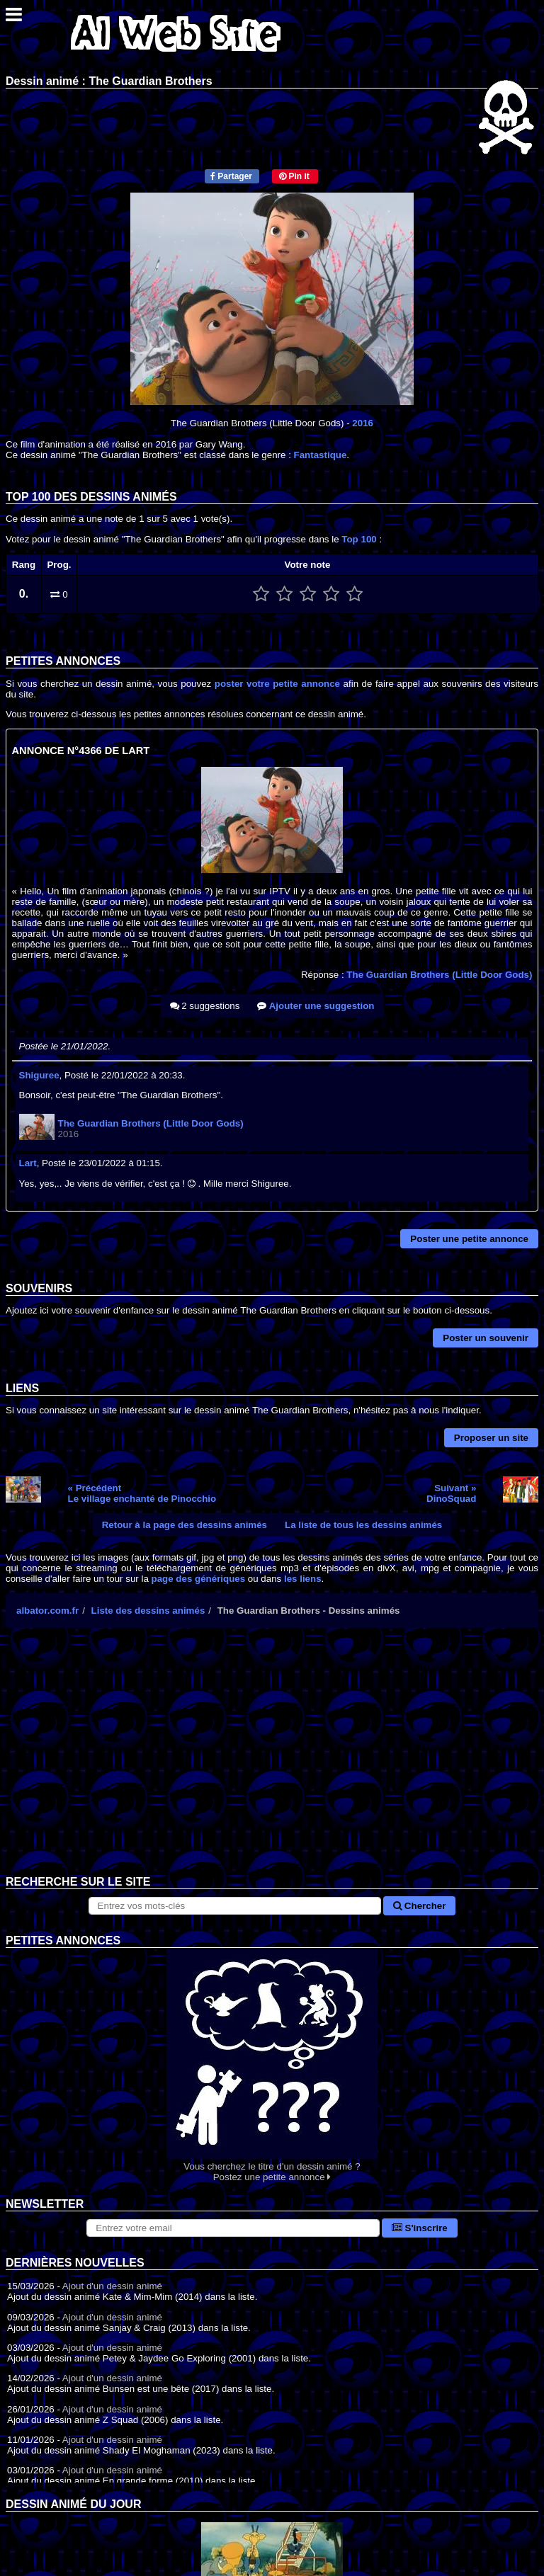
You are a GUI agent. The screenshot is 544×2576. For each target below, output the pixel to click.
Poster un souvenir (485, 1338)
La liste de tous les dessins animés (363, 1525)
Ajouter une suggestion (315, 1006)
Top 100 (358, 539)
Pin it (294, 176)
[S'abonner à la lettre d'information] (233, 2228)
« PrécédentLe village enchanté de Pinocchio (142, 1493)
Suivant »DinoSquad (451, 1493)
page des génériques (199, 1578)
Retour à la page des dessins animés (184, 1525)
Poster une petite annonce (469, 1238)
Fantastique (320, 455)
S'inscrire (420, 2228)
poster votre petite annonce (277, 683)
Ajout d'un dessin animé (112, 2286)
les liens (303, 1578)
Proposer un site (491, 1437)
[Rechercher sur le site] (235, 1906)
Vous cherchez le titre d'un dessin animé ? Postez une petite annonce (272, 2065)
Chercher (419, 1905)
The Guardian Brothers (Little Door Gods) (439, 974)
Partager (231, 176)
